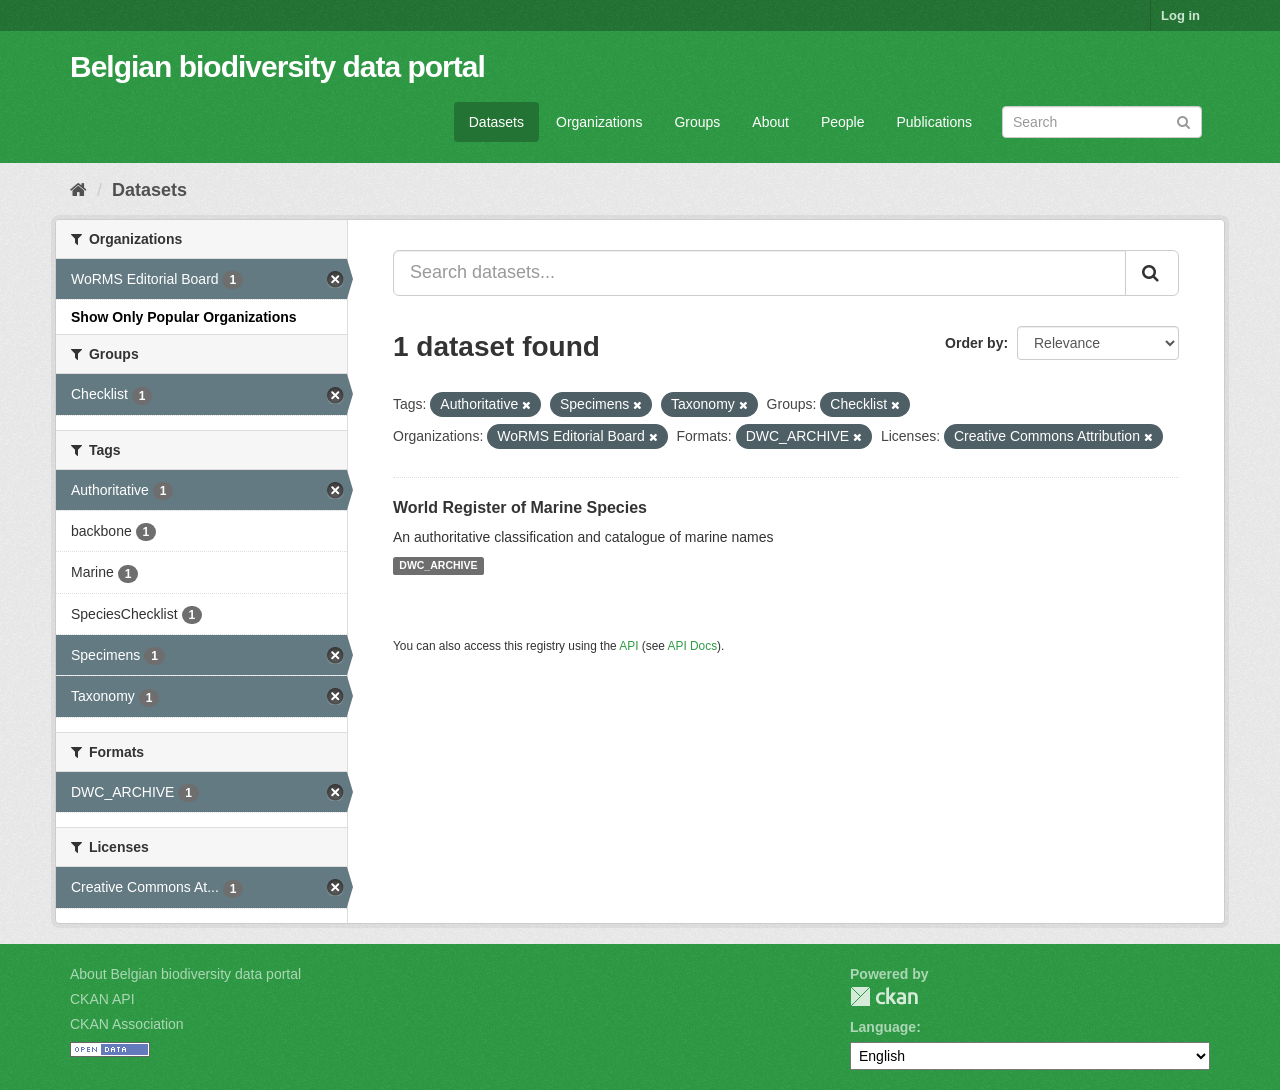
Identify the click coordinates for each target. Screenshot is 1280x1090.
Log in (1180, 15)
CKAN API (102, 999)
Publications (935, 122)
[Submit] (1183, 120)
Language (883, 1027)
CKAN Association (127, 1024)
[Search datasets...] (759, 273)
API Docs (693, 646)
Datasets (496, 122)
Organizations (599, 122)
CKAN (884, 996)
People (843, 122)
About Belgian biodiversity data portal (185, 974)
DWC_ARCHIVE (438, 566)
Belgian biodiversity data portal (277, 66)
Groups (697, 122)
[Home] (78, 190)
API (628, 646)
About (770, 122)
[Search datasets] (1102, 122)
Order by (974, 343)
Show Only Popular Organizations (184, 317)
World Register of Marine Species (520, 507)
